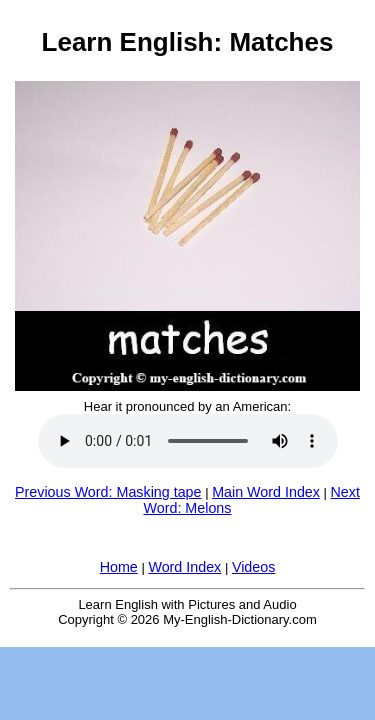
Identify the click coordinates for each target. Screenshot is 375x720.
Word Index (184, 567)
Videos (253, 567)
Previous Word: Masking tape (108, 492)
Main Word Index (266, 492)
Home (119, 567)
